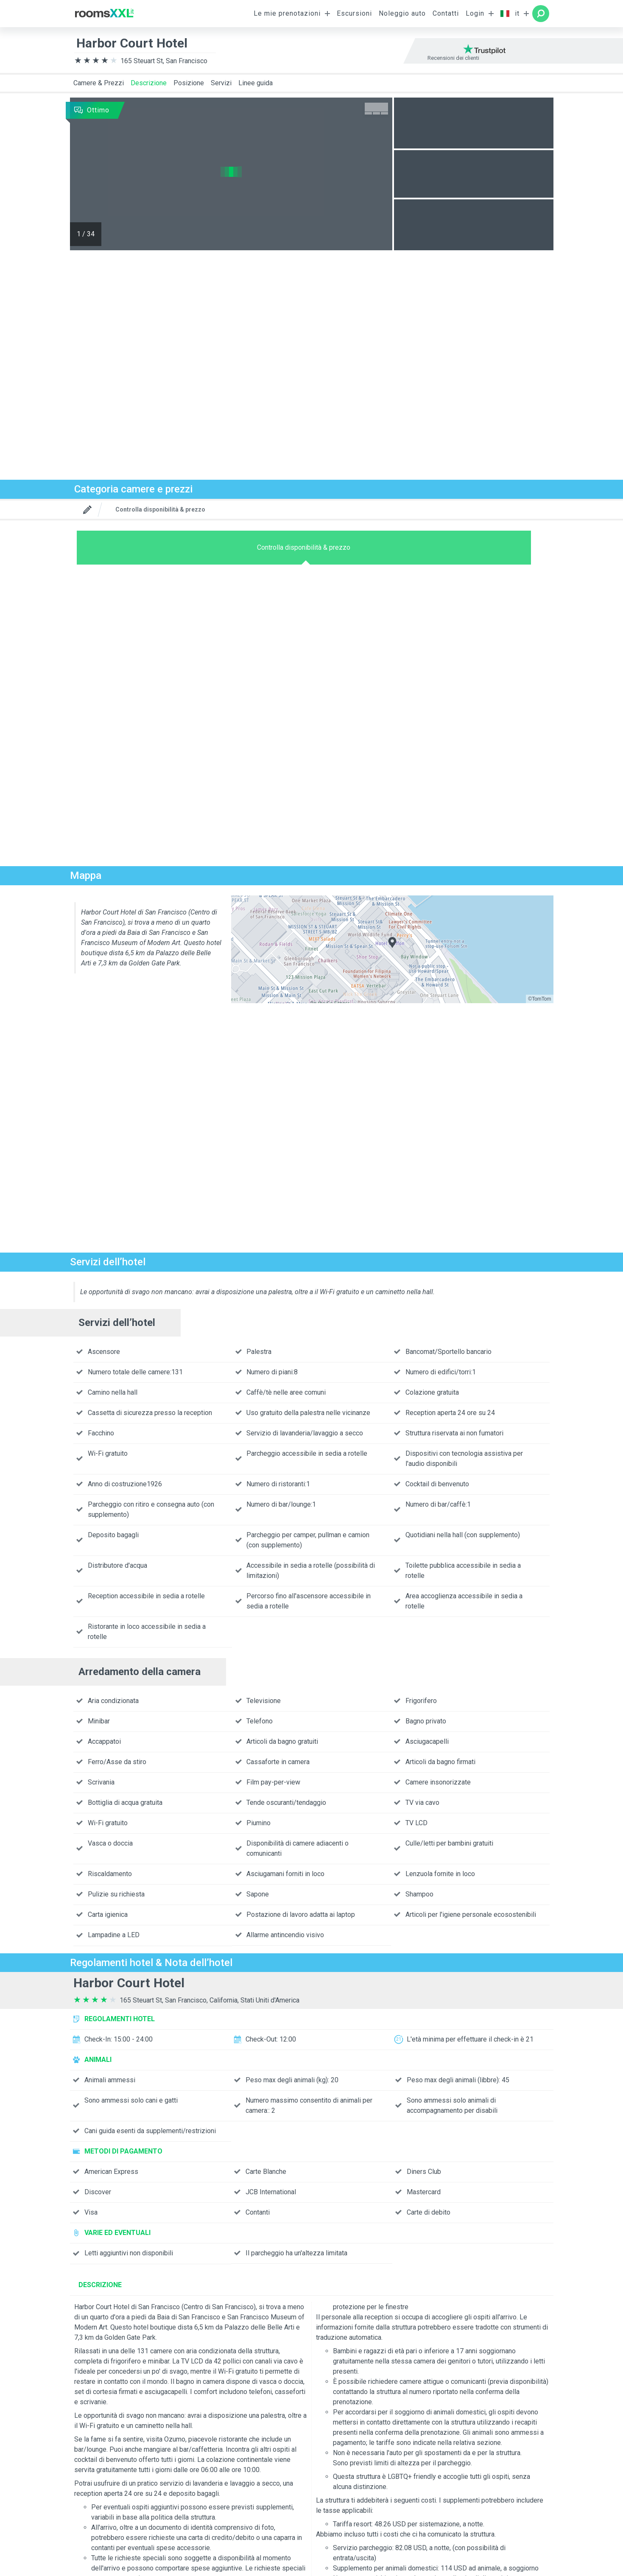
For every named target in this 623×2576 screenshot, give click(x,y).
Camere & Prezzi (98, 83)
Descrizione (149, 83)
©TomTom (539, 999)
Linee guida (255, 83)
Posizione (188, 83)
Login (475, 13)
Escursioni (354, 13)
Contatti (446, 13)
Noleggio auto (402, 13)
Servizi (221, 83)
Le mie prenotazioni (287, 13)
